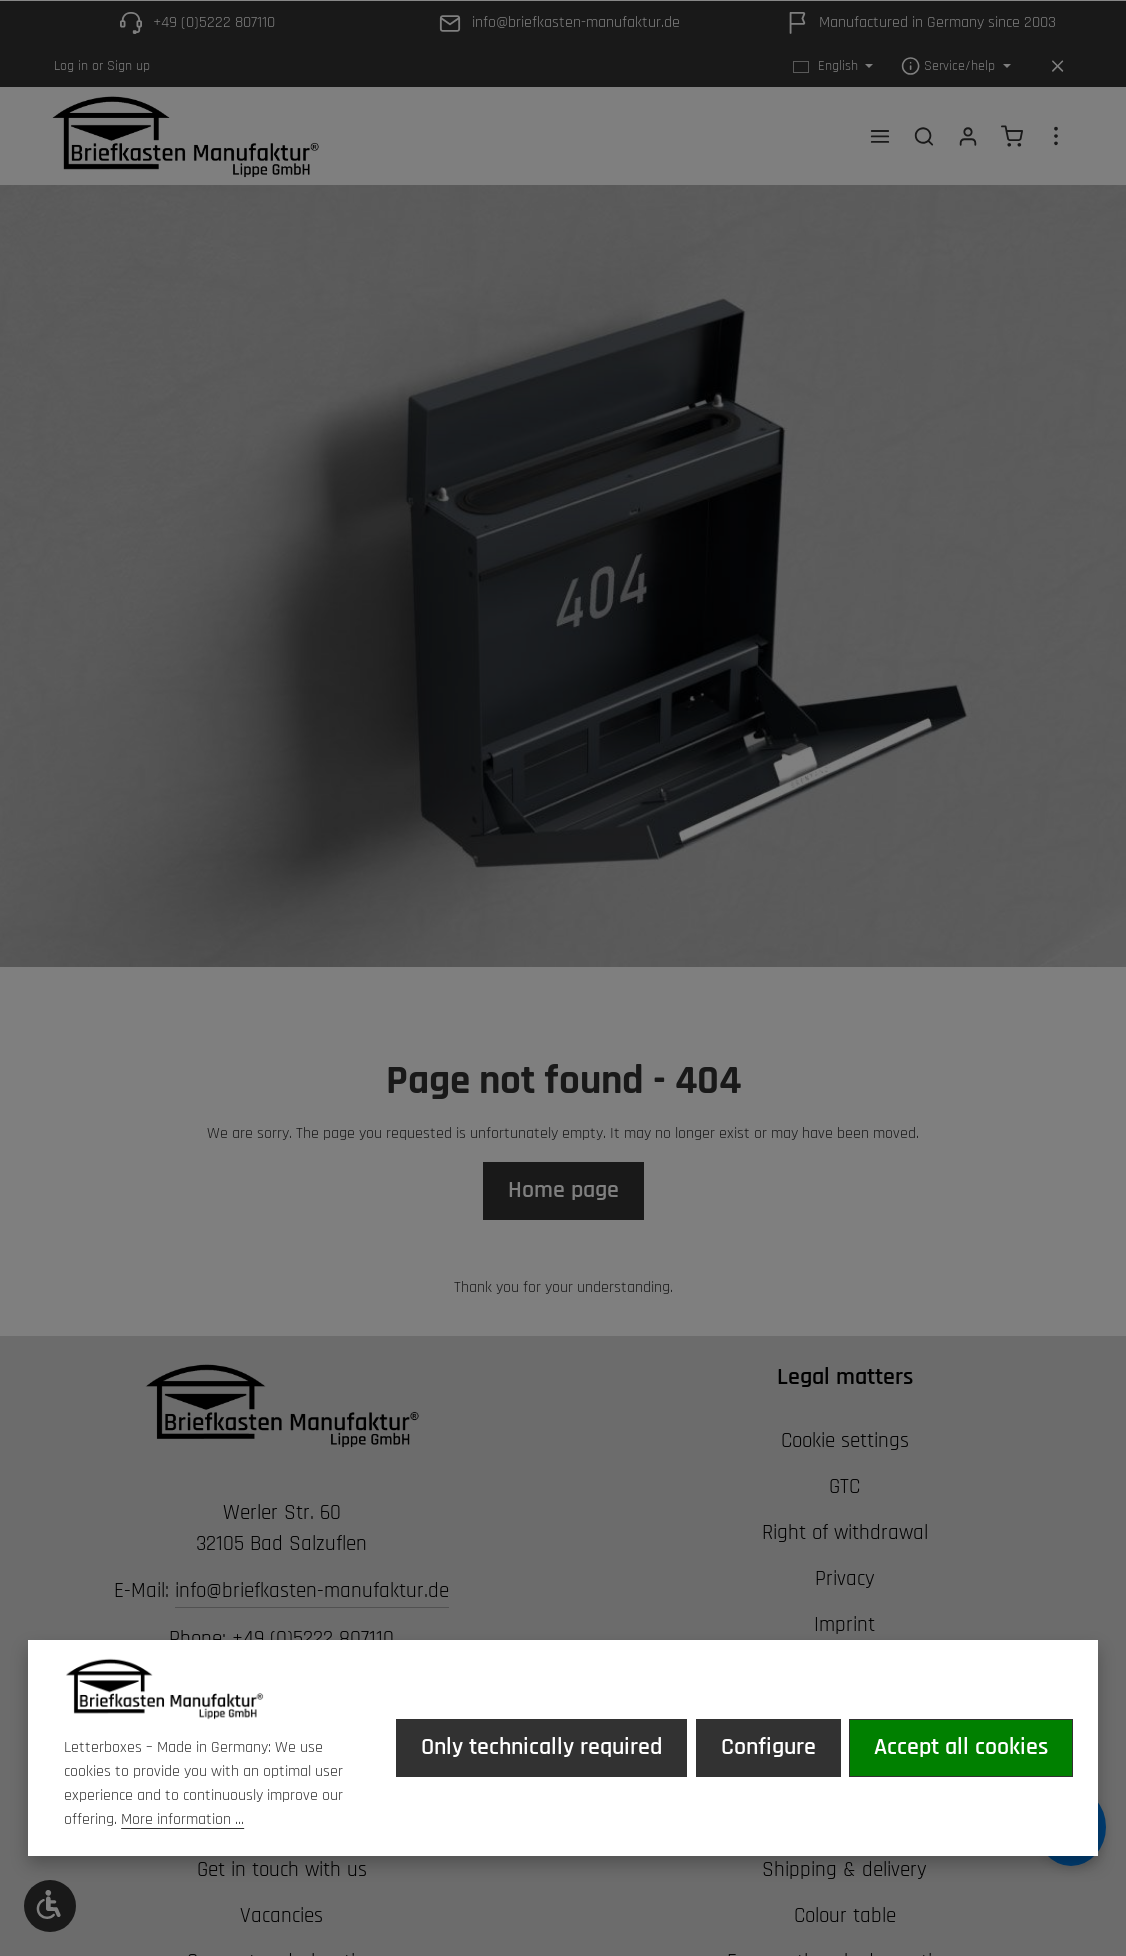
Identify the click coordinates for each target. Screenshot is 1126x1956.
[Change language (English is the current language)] (833, 66)
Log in (71, 66)
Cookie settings (845, 1444)
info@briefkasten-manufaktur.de (312, 1594)
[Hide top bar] (1057, 66)
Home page (563, 1192)
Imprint (844, 1627)
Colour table (845, 1918)
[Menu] (880, 137)
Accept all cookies (962, 1747)
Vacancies (281, 1918)
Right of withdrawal (845, 1535)
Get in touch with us (282, 1873)
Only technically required (543, 1747)
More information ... (182, 1819)
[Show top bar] (1056, 137)
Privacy (845, 1581)
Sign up (128, 66)
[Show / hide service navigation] (956, 66)
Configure (769, 1747)
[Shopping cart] (1012, 137)
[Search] (924, 137)
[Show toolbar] (50, 1906)
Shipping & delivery (844, 1873)
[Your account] (968, 137)
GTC (844, 1490)
